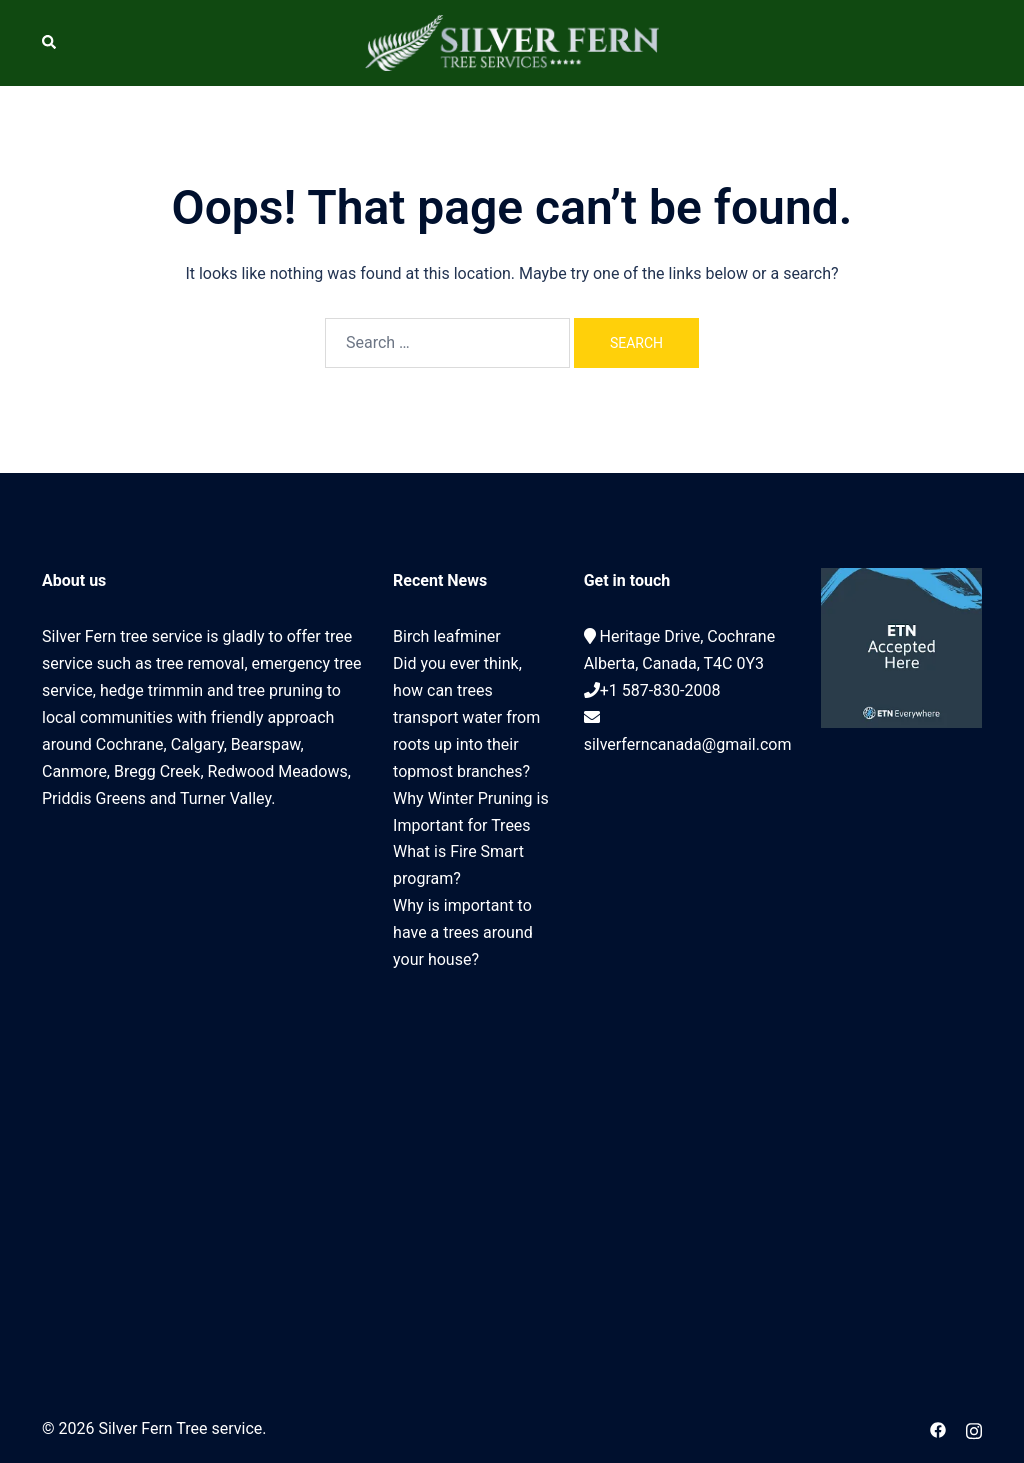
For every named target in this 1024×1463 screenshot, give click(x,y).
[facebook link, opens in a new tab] (938, 1428)
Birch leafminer (447, 636)
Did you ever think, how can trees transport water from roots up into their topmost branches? (466, 717)
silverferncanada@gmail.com (688, 744)
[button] (50, 43)
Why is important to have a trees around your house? (463, 932)
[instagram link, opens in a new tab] (974, 1428)
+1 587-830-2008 (660, 690)
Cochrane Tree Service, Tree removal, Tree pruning (202, 1068)
